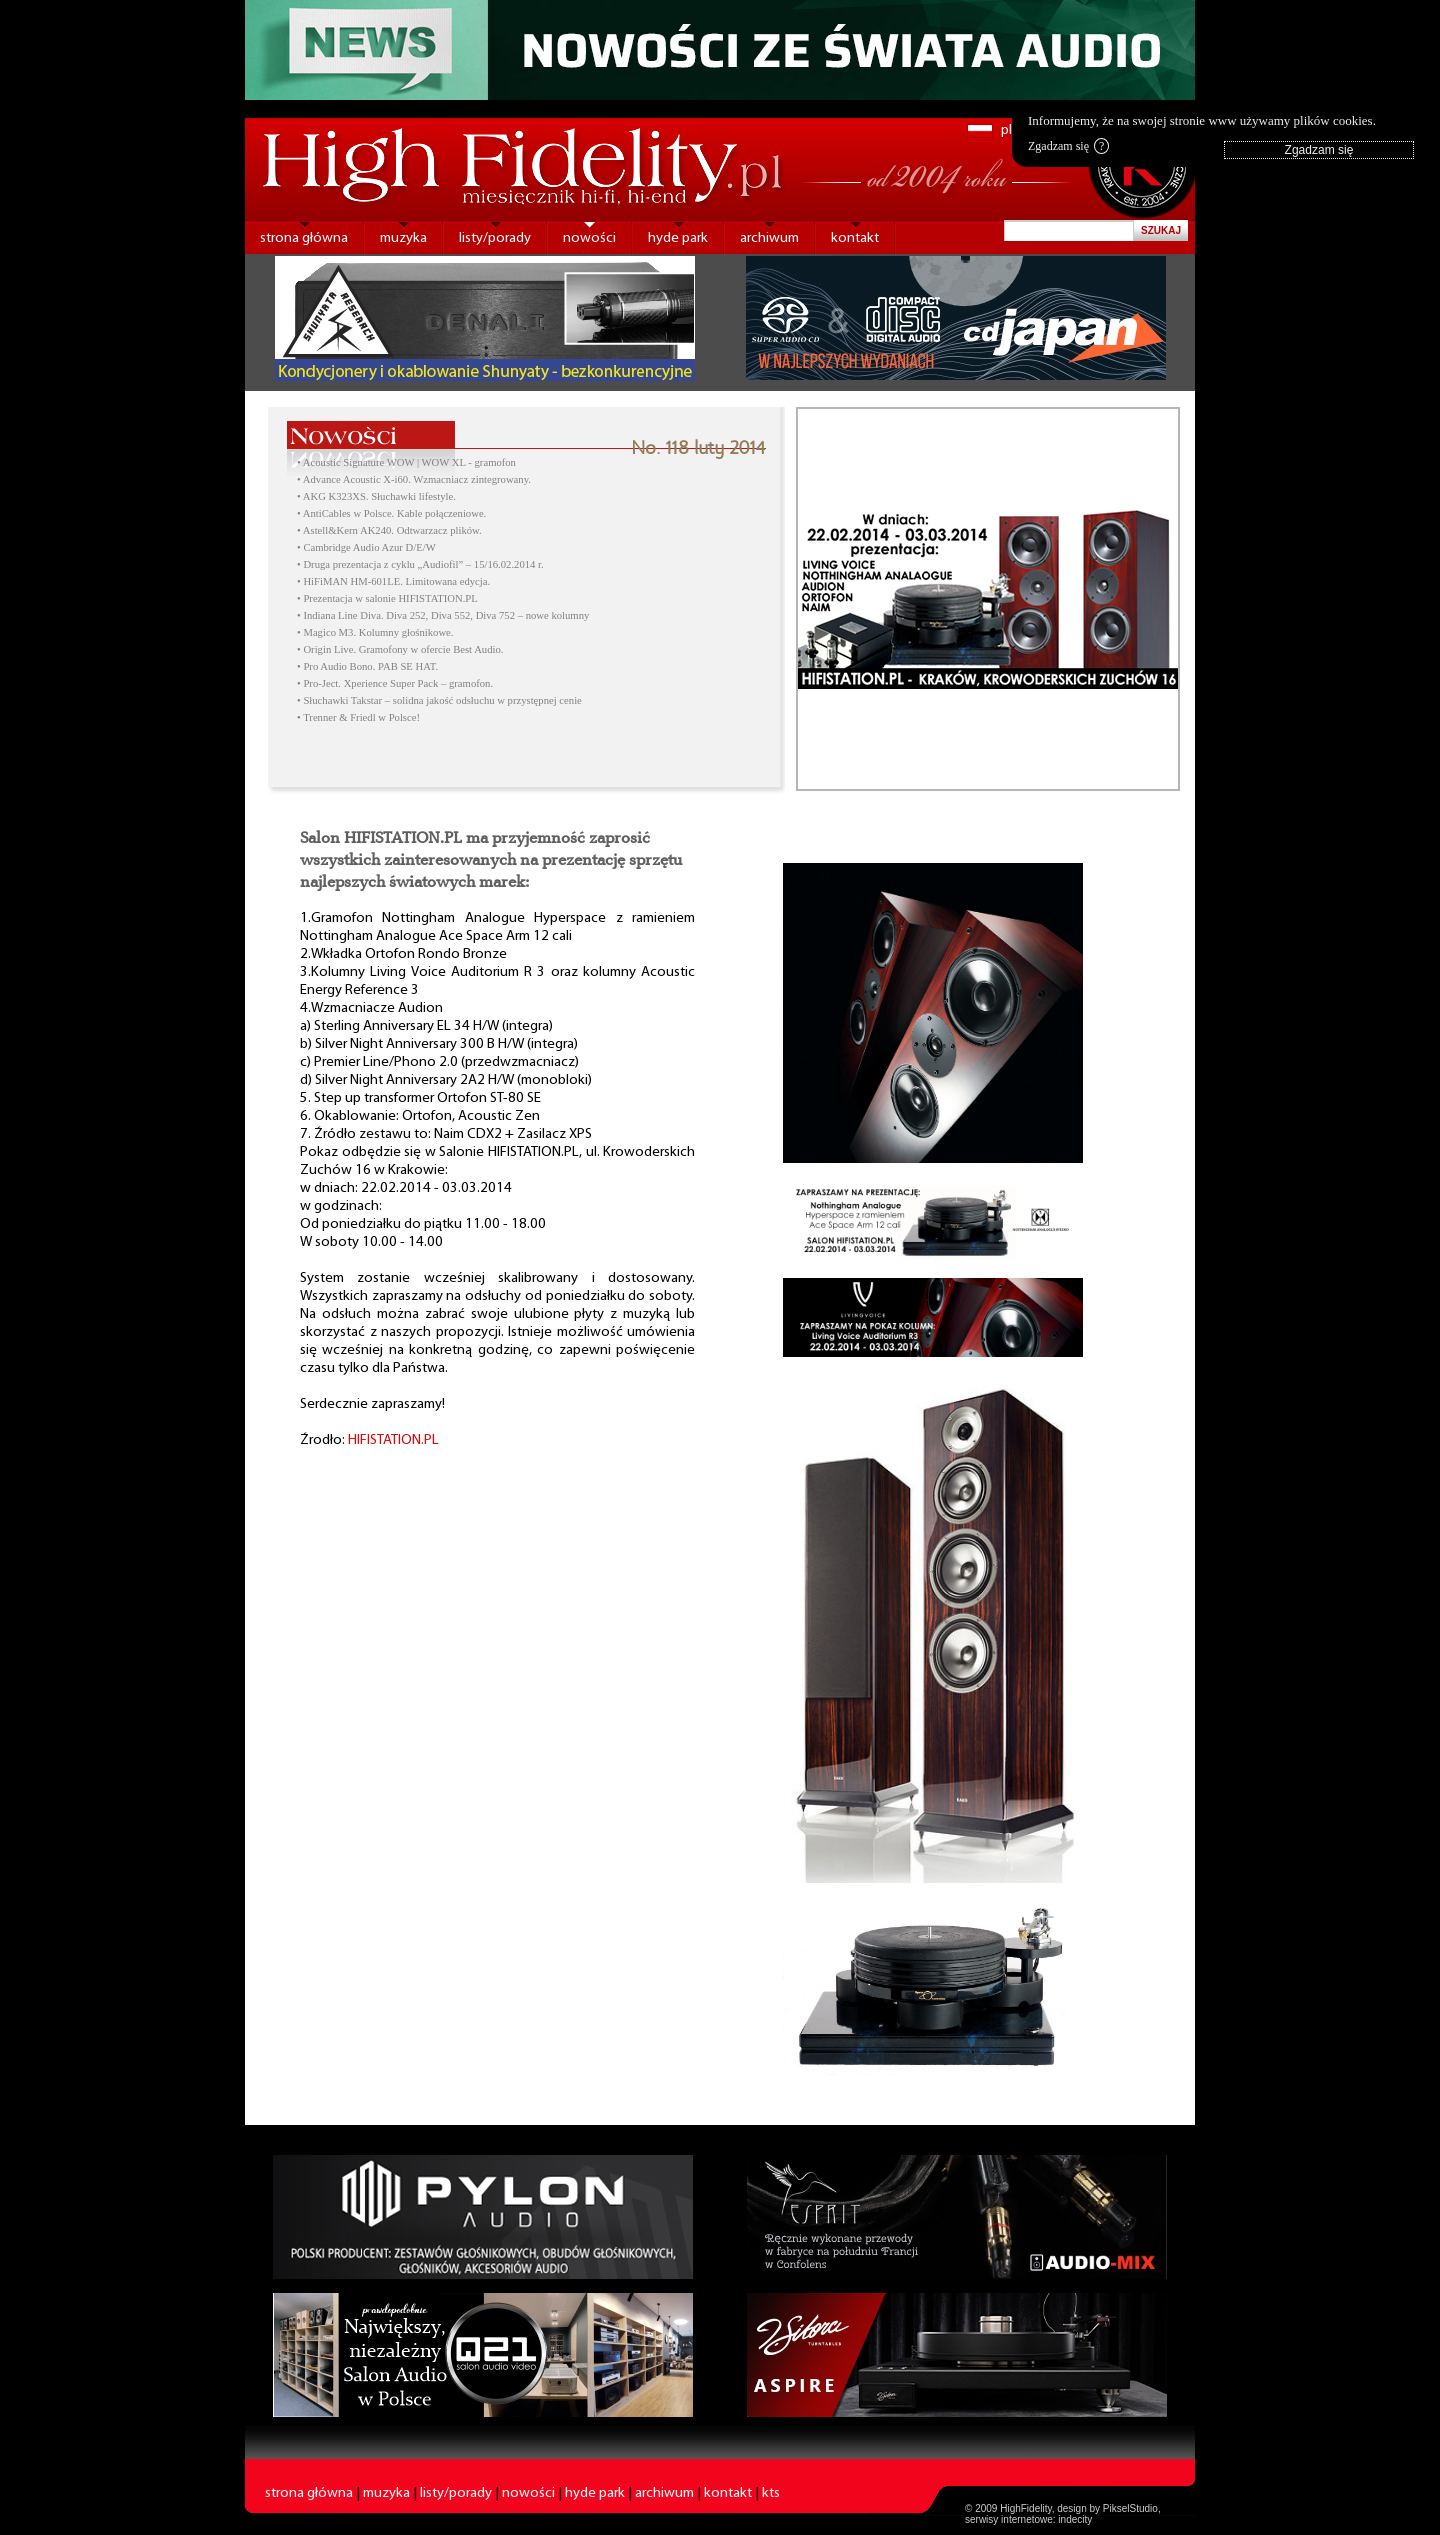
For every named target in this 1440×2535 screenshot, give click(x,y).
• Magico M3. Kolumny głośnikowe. (375, 632)
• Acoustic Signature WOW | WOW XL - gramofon (406, 462)
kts (771, 2493)
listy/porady (495, 238)
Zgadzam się (1068, 146)
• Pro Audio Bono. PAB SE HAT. (367, 666)
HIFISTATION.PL (393, 1440)
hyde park (678, 238)
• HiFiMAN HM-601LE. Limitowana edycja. (393, 581)
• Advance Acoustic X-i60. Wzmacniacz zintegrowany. (414, 479)
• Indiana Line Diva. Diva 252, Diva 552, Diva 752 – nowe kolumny (443, 615)
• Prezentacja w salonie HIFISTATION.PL (387, 598)
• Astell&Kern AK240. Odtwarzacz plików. (389, 530)
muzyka (403, 238)
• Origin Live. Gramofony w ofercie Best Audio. (400, 649)
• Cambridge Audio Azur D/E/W (366, 547)
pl (1006, 130)
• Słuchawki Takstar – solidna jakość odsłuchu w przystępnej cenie (439, 700)
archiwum (769, 238)
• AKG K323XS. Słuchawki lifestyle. (376, 496)
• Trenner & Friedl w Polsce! (358, 717)
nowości (589, 238)
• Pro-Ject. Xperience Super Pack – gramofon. (395, 683)
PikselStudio (1130, 2508)
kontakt (855, 238)
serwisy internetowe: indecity (1028, 2519)
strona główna (304, 238)
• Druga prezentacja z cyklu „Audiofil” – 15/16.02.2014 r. (420, 564)
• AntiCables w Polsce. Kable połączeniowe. (391, 513)
